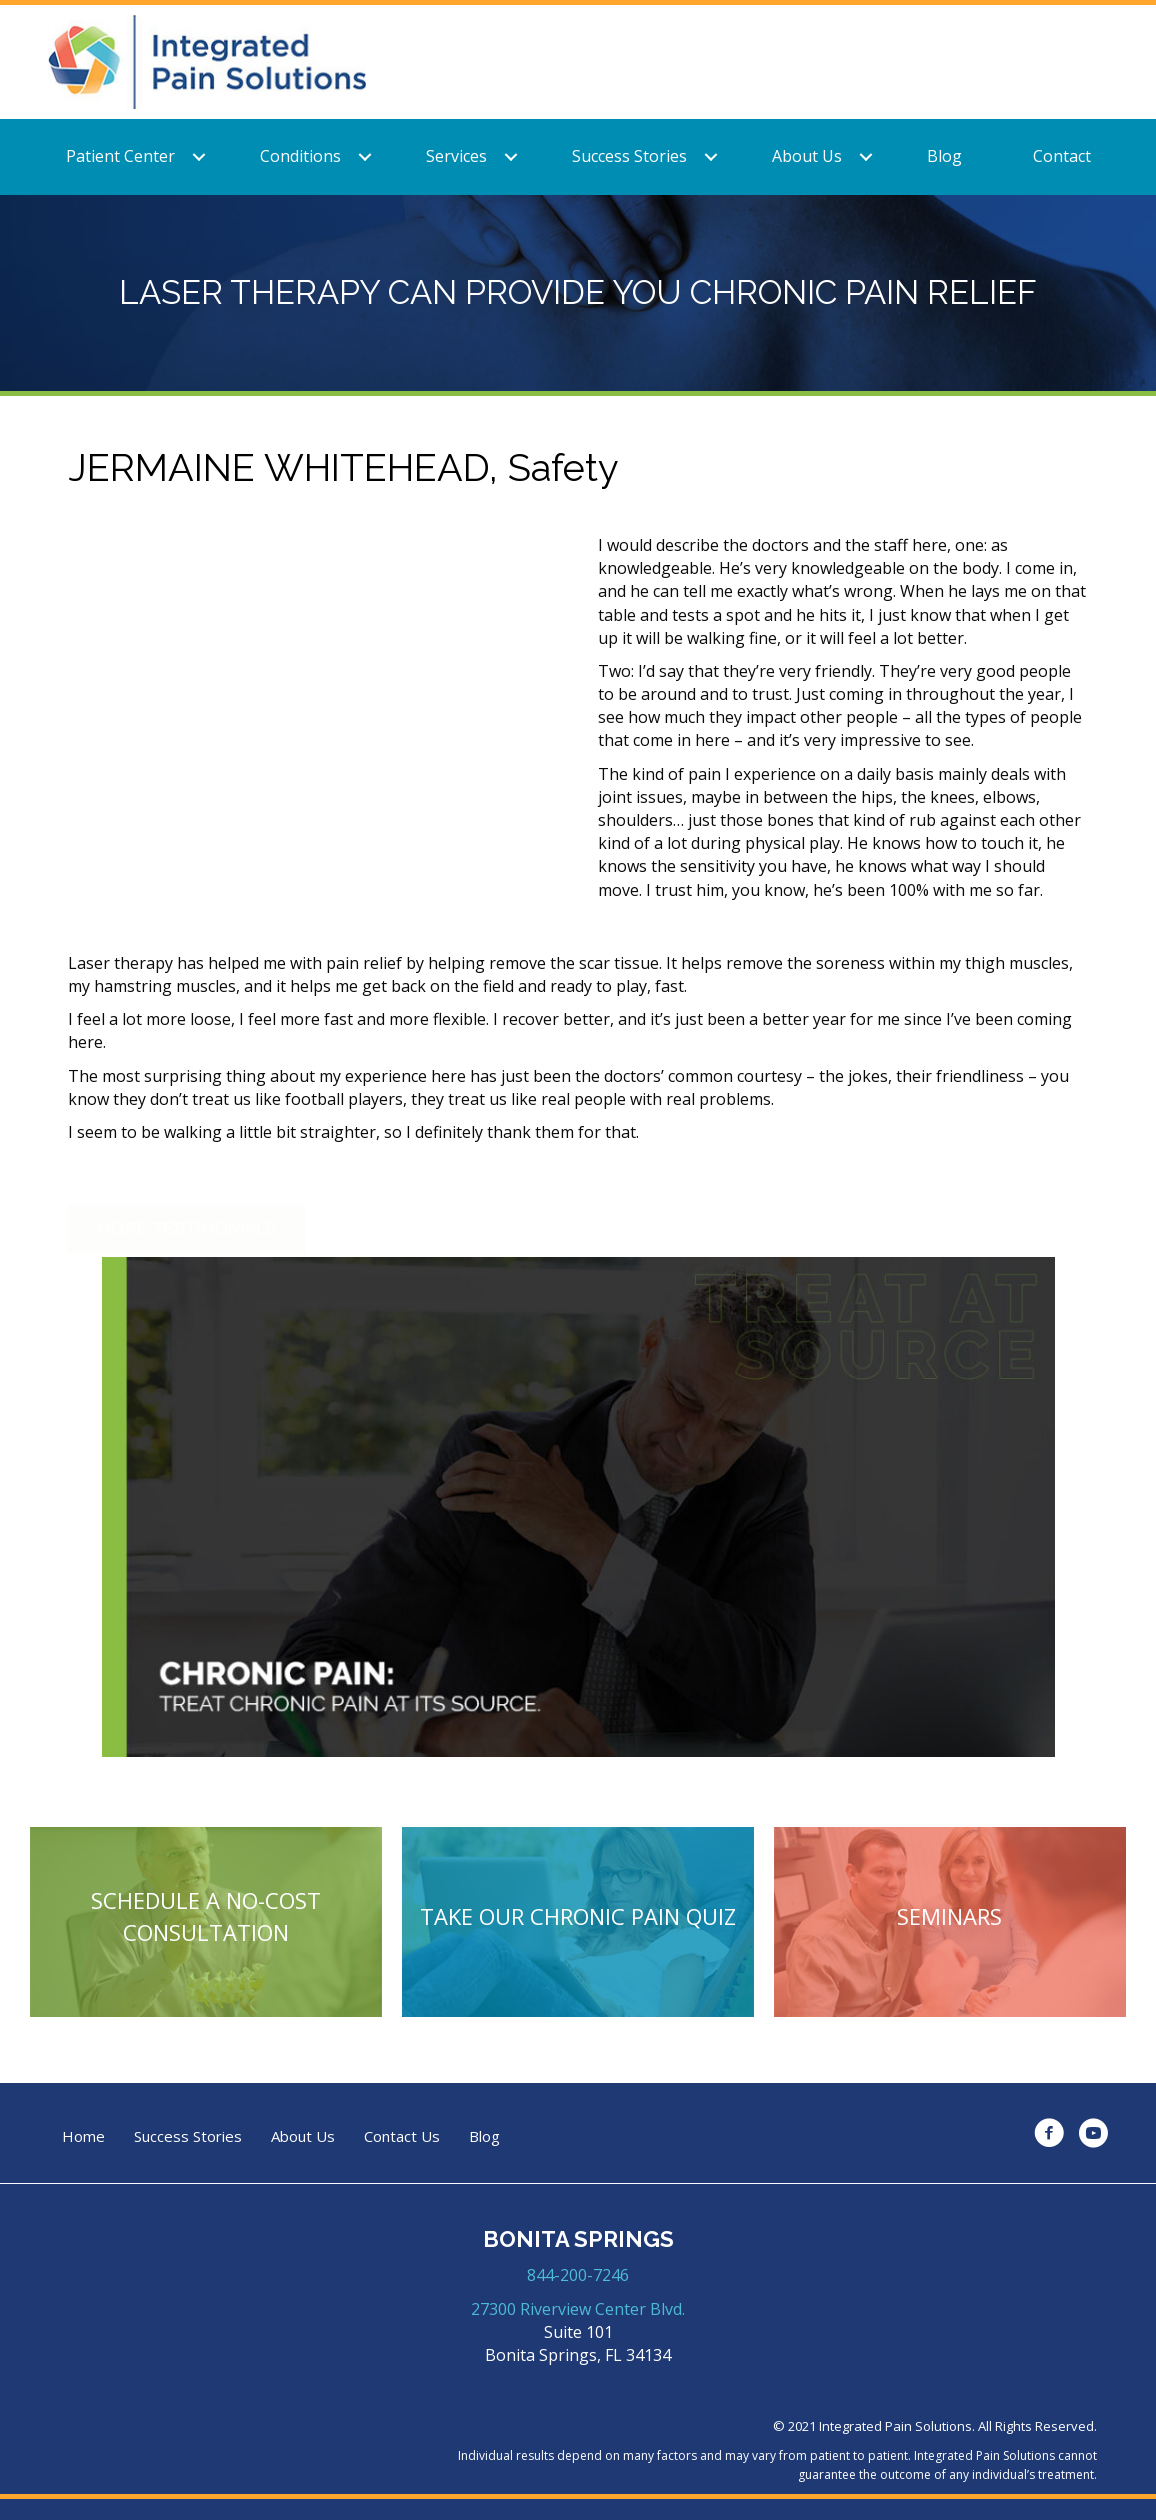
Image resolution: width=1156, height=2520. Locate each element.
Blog (944, 156)
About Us (807, 156)
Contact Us (402, 2136)
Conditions (300, 156)
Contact (1062, 156)
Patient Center (120, 156)
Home (83, 2136)
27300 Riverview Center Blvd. (578, 2309)
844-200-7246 (578, 2275)
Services (456, 156)
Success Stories (629, 156)
